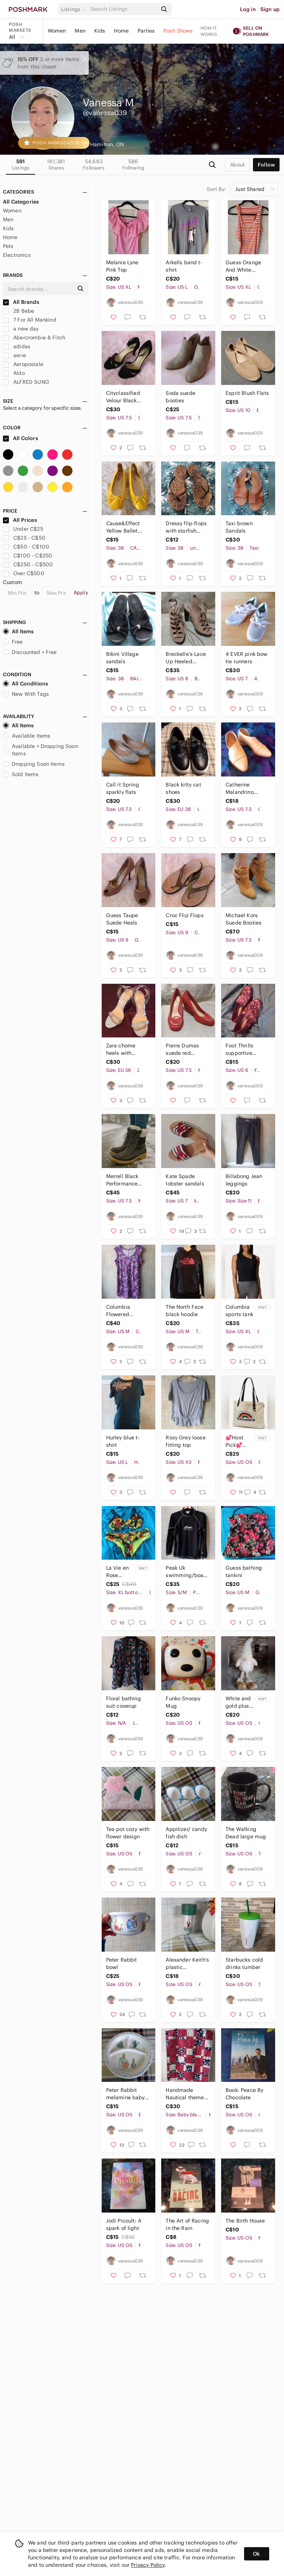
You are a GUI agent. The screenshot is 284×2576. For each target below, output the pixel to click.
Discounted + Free (30, 652)
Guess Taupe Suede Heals (122, 919)
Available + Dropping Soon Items (40, 750)
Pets (8, 246)
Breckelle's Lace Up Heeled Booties (186, 658)
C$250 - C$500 (28, 564)
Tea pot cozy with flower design (128, 1833)
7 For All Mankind (29, 319)
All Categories (21, 201)
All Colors (20, 438)
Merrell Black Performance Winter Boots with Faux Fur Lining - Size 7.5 (125, 1180)
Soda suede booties (180, 397)
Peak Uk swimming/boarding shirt (187, 1571)
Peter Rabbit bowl (121, 1963)
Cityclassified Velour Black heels (123, 397)
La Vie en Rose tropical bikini (117, 1571)
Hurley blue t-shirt (123, 1441)
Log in (248, 9)
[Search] (123, 9)
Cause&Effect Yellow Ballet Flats (123, 527)
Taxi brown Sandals (239, 527)
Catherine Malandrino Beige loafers (242, 788)
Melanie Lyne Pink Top (122, 266)
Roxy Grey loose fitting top (185, 1441)
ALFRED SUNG (26, 382)
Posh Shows (178, 30)
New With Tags (26, 694)
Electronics (17, 255)
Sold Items (21, 774)
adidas (16, 346)
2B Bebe (18, 311)
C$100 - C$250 (27, 555)
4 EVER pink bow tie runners (246, 658)
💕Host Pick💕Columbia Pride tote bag (238, 1441)
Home (121, 30)
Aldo (14, 373)
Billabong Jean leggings (244, 1180)
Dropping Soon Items (34, 764)
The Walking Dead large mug (246, 1833)
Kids (99, 30)
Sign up (270, 9)
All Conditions (25, 683)
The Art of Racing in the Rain (187, 2224)
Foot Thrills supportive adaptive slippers (247, 1049)
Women (57, 30)
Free (13, 641)
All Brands (21, 302)
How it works (208, 31)
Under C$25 (23, 529)
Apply (81, 592)
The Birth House (245, 2220)
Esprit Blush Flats (247, 393)
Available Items (26, 735)
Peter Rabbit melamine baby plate (125, 2094)
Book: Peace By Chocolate (244, 2094)
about (237, 164)
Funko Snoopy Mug (183, 1702)
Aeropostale (23, 364)
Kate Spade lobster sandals (185, 1180)
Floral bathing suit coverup (123, 1702)
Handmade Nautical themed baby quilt (186, 2094)
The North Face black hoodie (184, 1311)
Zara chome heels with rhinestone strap (126, 1049)
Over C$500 (23, 573)
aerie (14, 355)
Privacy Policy (148, 2565)
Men (80, 30)
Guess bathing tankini (244, 1571)
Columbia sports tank (239, 1311)
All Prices (20, 520)
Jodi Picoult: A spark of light (123, 2224)
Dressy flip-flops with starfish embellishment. (186, 527)
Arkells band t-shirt (184, 266)
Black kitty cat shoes (183, 788)
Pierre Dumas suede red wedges (182, 1049)
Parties (146, 30)
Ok (256, 2553)
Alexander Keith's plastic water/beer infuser (187, 1963)
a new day (21, 328)
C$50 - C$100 (26, 546)
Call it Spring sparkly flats (122, 788)
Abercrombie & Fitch (34, 337)
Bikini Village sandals (122, 658)
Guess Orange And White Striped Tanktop (245, 266)
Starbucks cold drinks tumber (244, 1963)
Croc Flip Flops (184, 915)
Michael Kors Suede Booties (243, 919)
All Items (18, 631)
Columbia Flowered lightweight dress (128, 1311)
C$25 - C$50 (24, 537)
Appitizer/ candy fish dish (186, 1833)
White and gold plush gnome (239, 1702)
